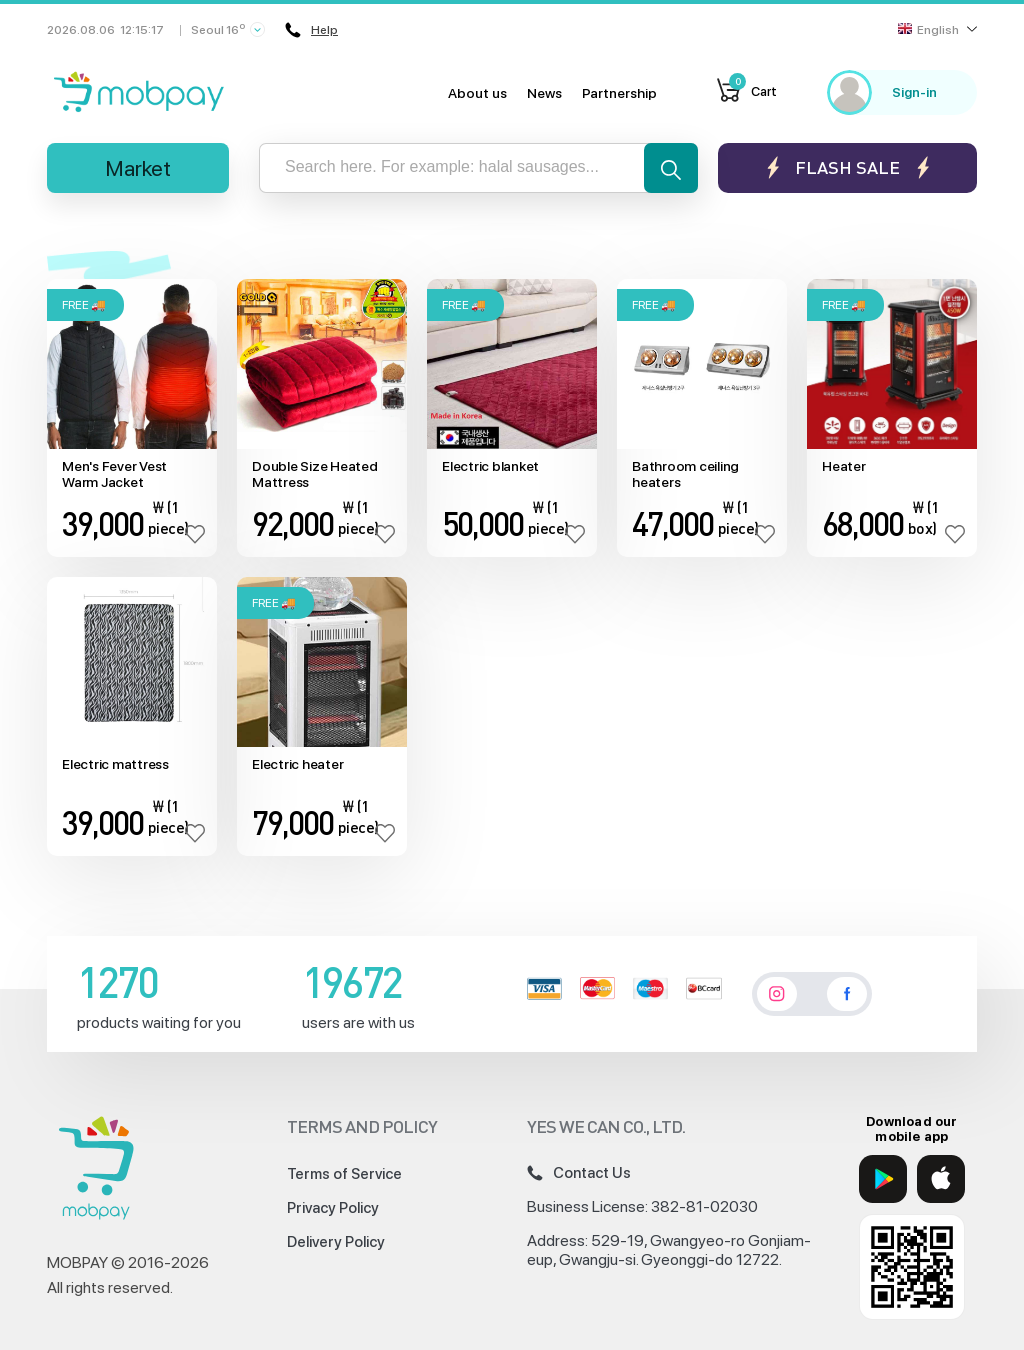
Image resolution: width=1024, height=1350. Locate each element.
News (544, 93)
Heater (844, 466)
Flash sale (847, 167)
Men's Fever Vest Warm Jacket (114, 474)
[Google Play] (883, 1179)
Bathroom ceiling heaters (685, 474)
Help (311, 30)
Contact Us (579, 1173)
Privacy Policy (333, 1208)
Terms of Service (344, 1174)
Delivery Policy (336, 1242)
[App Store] (941, 1179)
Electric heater (297, 764)
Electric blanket (490, 466)
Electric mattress (115, 764)
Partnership (619, 93)
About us (477, 93)
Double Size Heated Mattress (315, 474)
